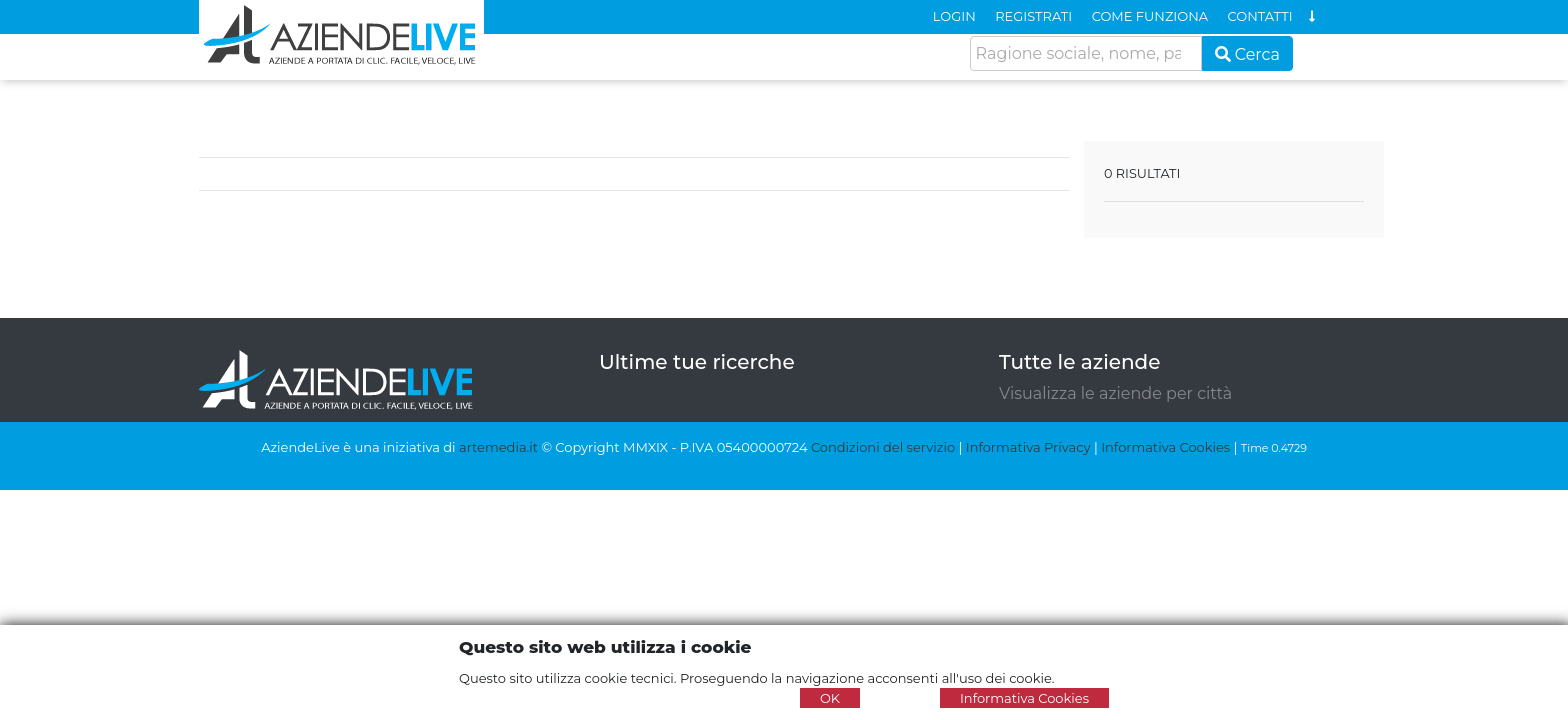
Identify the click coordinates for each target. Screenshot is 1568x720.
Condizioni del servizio (883, 447)
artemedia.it (498, 447)
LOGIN (954, 16)
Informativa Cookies (1165, 447)
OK (830, 698)
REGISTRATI (1033, 16)
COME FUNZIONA (1150, 16)
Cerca (1248, 54)
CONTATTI (1260, 16)
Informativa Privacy (1028, 447)
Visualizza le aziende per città (1115, 393)
